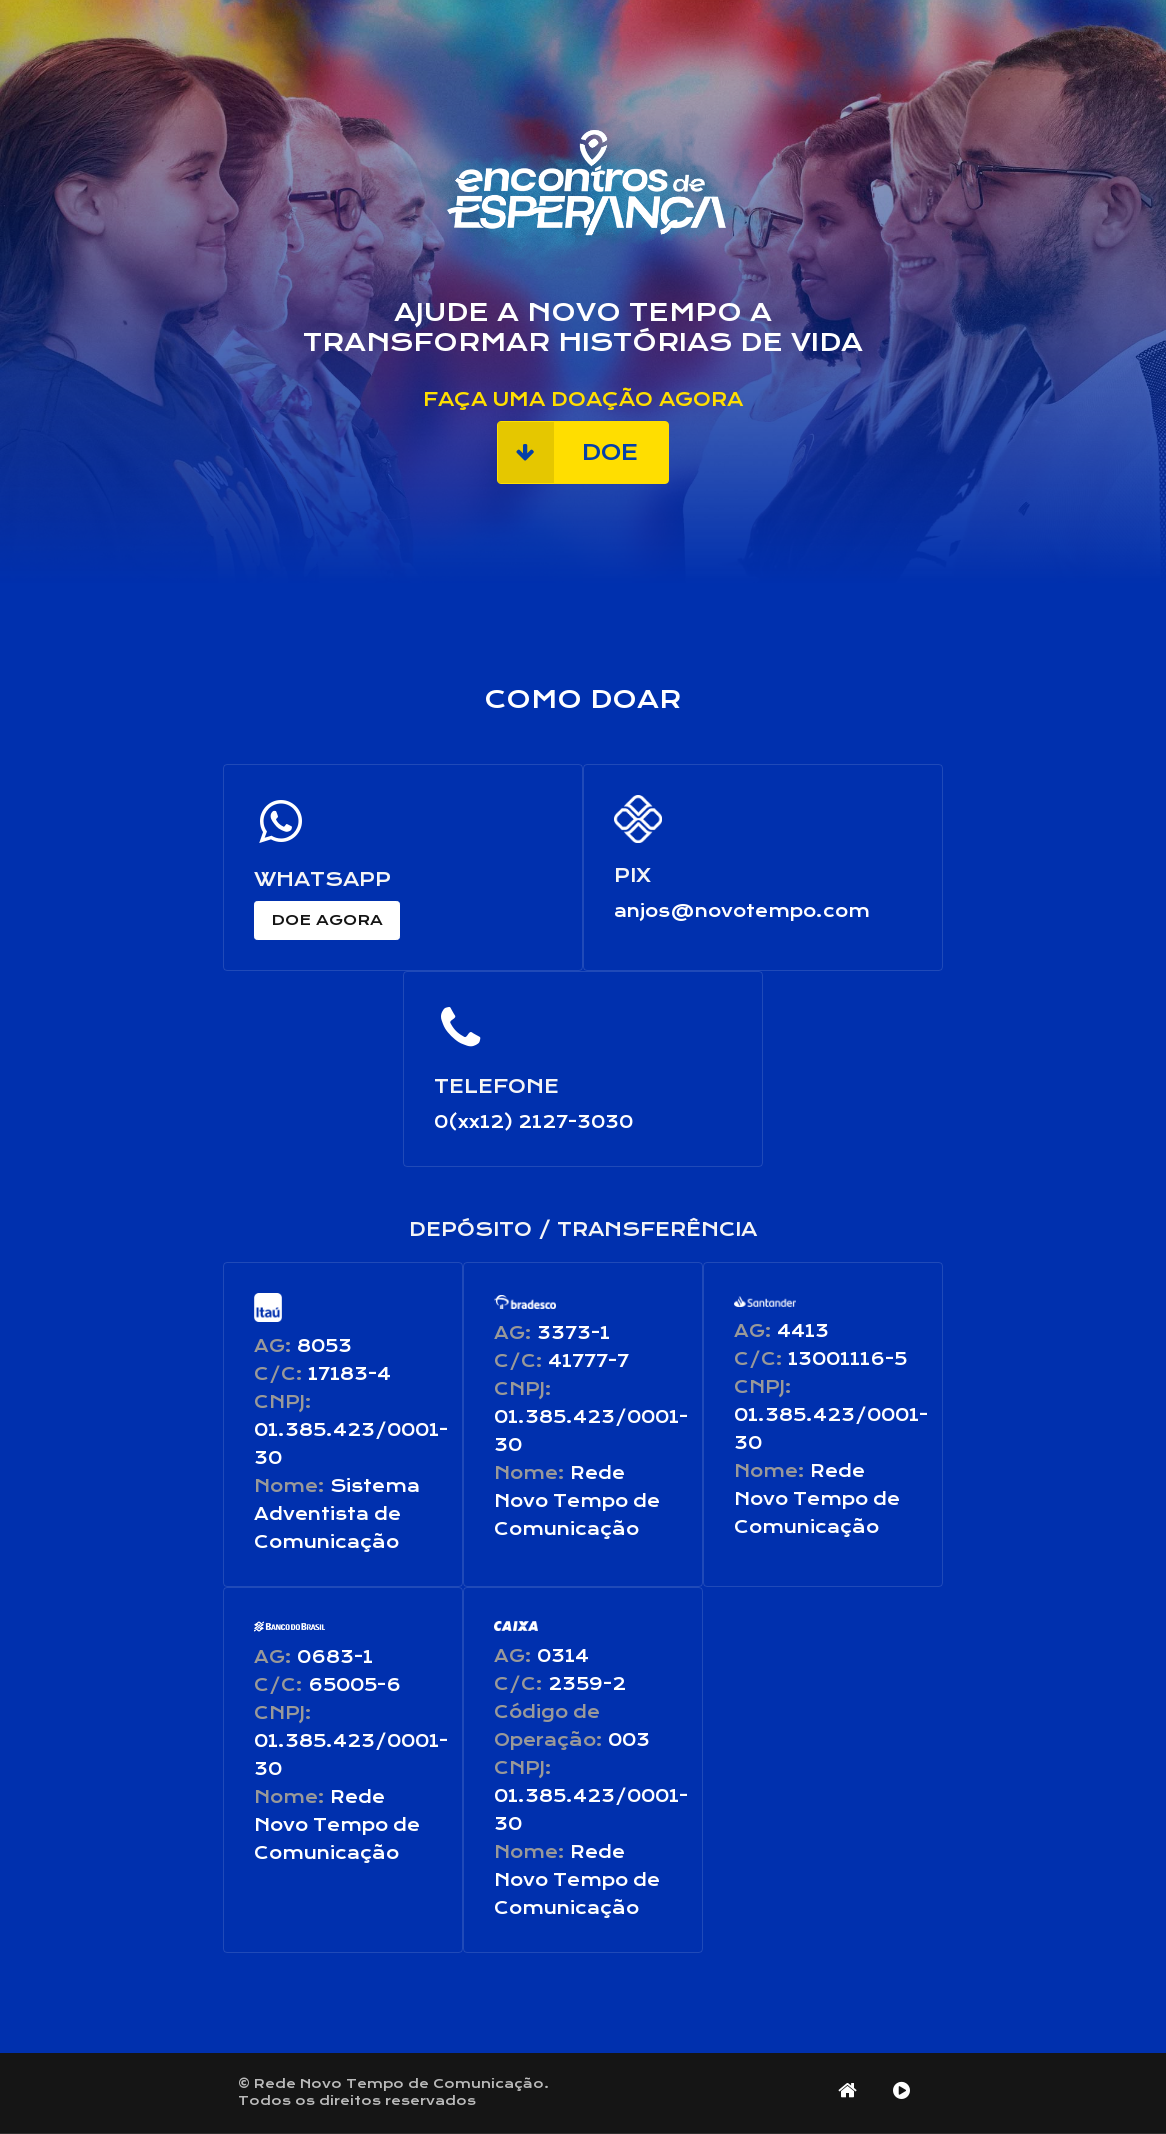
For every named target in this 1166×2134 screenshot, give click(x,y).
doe (568, 452)
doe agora (327, 920)
